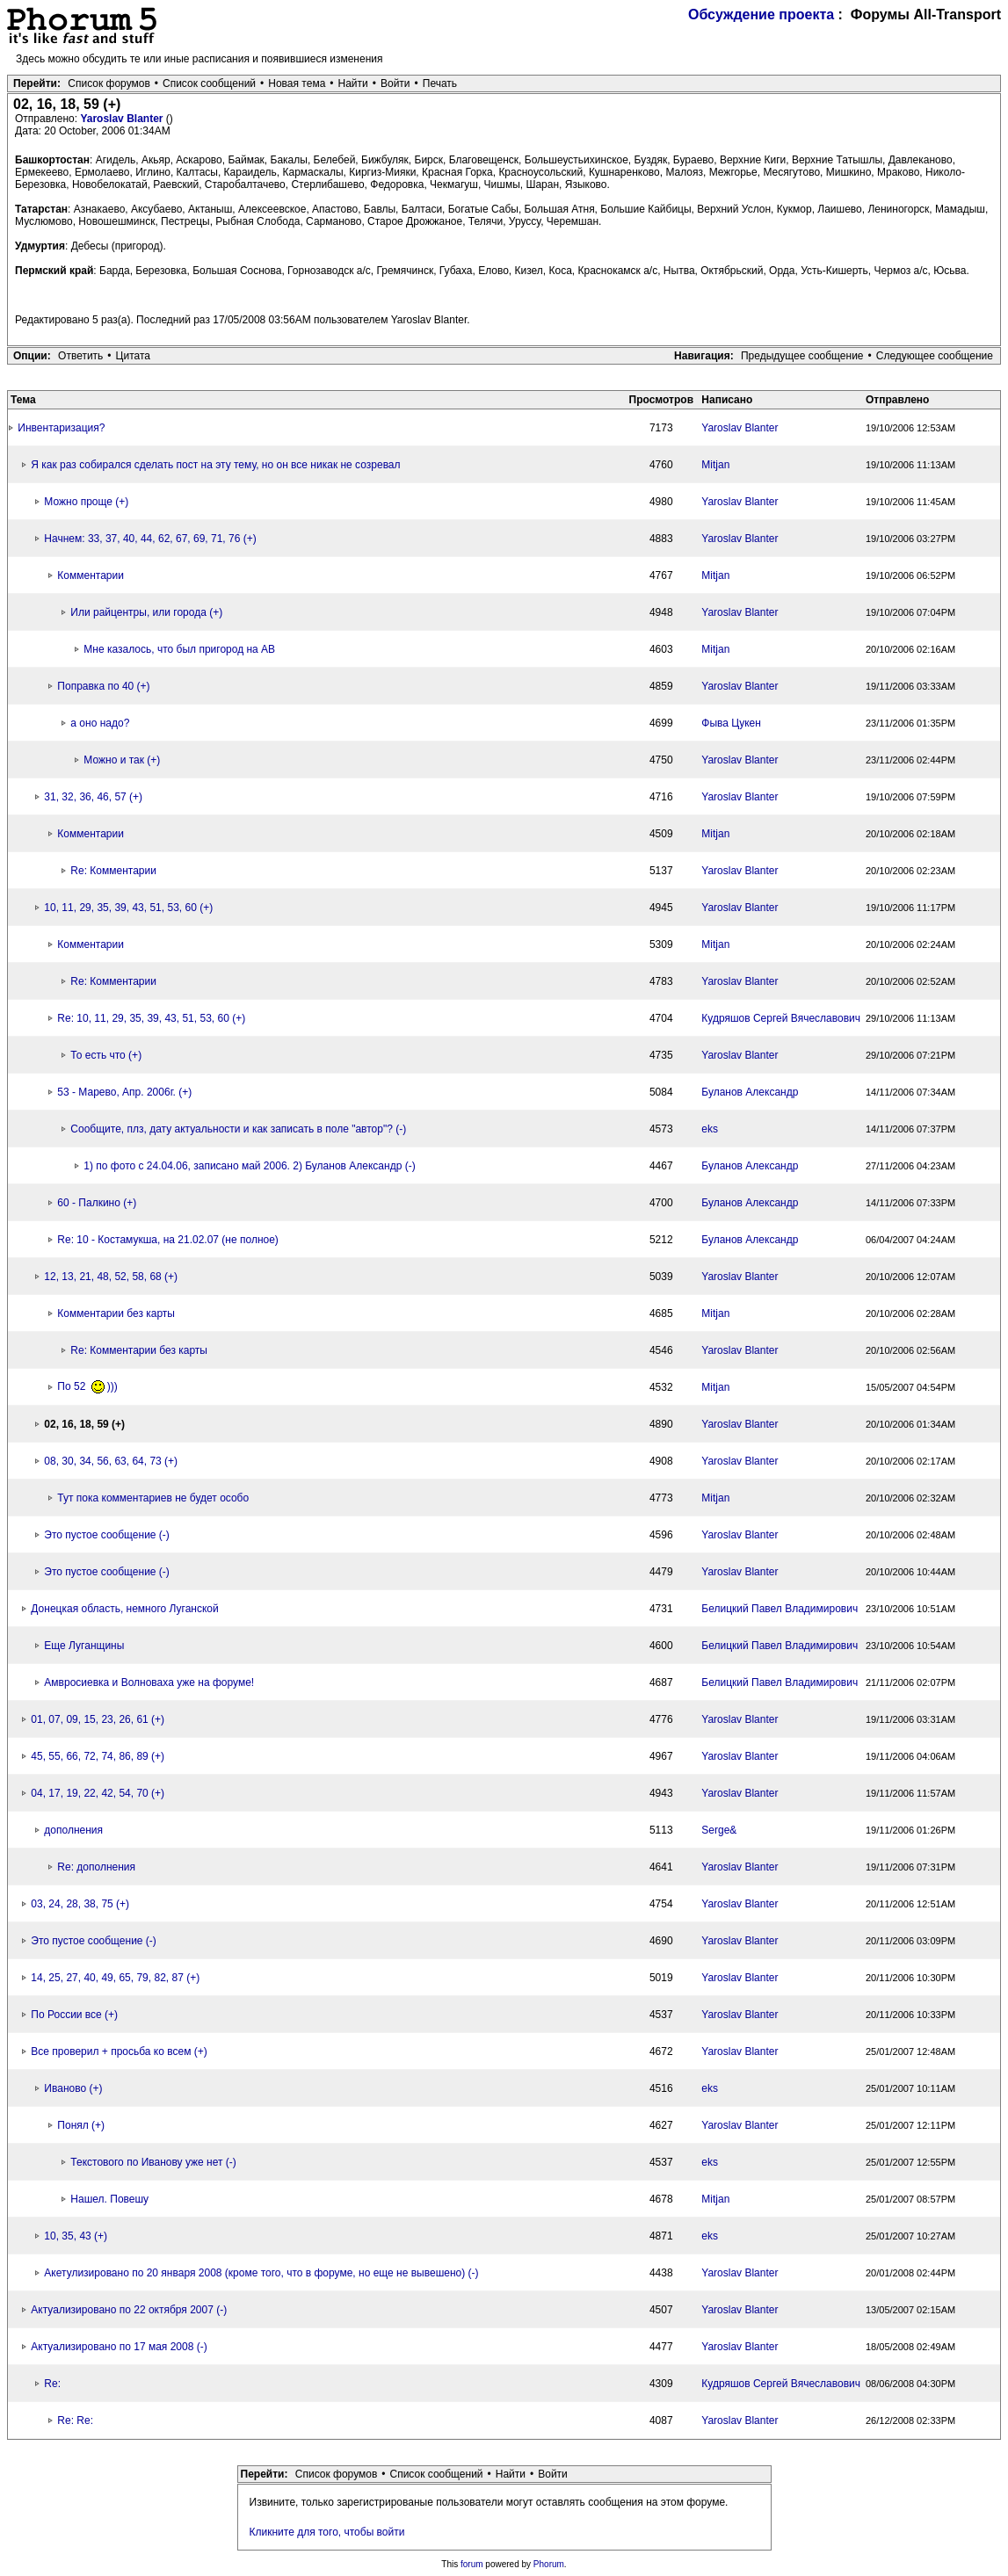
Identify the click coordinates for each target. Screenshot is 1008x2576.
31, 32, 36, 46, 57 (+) (93, 797)
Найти (353, 83)
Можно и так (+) (121, 760)
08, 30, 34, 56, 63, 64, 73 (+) (111, 1461)
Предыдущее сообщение (802, 356)
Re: (52, 2383)
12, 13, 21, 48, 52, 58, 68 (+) (111, 1276)
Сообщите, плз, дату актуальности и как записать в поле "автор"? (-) (238, 1129)
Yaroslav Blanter (122, 118)
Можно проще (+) (86, 502)
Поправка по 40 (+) (103, 686)
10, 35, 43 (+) (75, 2236)
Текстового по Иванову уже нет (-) (153, 2162)
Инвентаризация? (61, 428)
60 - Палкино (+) (96, 1203)
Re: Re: (75, 2420)
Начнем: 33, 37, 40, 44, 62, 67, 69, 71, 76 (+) (150, 538)
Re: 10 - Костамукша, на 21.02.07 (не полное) (168, 1240)
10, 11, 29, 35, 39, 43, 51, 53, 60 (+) (128, 907)
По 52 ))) (87, 1386)
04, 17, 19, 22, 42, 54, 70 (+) (97, 1793)
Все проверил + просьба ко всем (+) (119, 2051)
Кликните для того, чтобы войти (327, 2532)
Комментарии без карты (116, 1313)
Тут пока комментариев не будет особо (153, 1498)
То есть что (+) (105, 1055)
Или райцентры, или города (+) (146, 612)
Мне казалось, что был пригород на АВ (179, 649)
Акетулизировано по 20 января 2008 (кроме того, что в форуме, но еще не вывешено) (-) (261, 2273)
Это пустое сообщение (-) (107, 1535)
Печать (440, 83)
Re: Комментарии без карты (138, 1350)
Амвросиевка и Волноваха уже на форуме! (149, 1682)
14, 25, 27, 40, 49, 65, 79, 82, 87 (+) (115, 1978)
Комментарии (90, 575)
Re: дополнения (96, 1867)
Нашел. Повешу (109, 2199)
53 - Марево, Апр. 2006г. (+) (124, 1092)
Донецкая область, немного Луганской (124, 1609)
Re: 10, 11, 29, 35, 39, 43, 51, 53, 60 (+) (151, 1018)
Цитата (133, 356)
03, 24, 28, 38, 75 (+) (80, 1904)
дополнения (73, 1830)
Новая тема (296, 83)
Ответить (80, 356)
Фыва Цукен (731, 723)
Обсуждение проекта (761, 14)
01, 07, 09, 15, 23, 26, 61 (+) (97, 1719)
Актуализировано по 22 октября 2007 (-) (129, 2310)
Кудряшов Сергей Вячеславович (780, 1018)
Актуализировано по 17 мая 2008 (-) (119, 2347)
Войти (395, 83)
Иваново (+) (73, 2088)
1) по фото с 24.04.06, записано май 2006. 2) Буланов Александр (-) (249, 1166)
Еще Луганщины (84, 1645)
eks (709, 1129)
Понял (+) (81, 2125)
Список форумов (109, 83)
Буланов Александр (749, 1092)
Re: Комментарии (113, 871)
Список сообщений (209, 83)
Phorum (548, 2564)
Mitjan (715, 465)
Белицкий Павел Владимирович (779, 1609)
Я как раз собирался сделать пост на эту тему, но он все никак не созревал (215, 465)
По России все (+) (74, 2014)
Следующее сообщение (934, 356)
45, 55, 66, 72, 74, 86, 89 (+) (97, 1756)
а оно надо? (99, 723)
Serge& (718, 1830)
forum (471, 2564)
